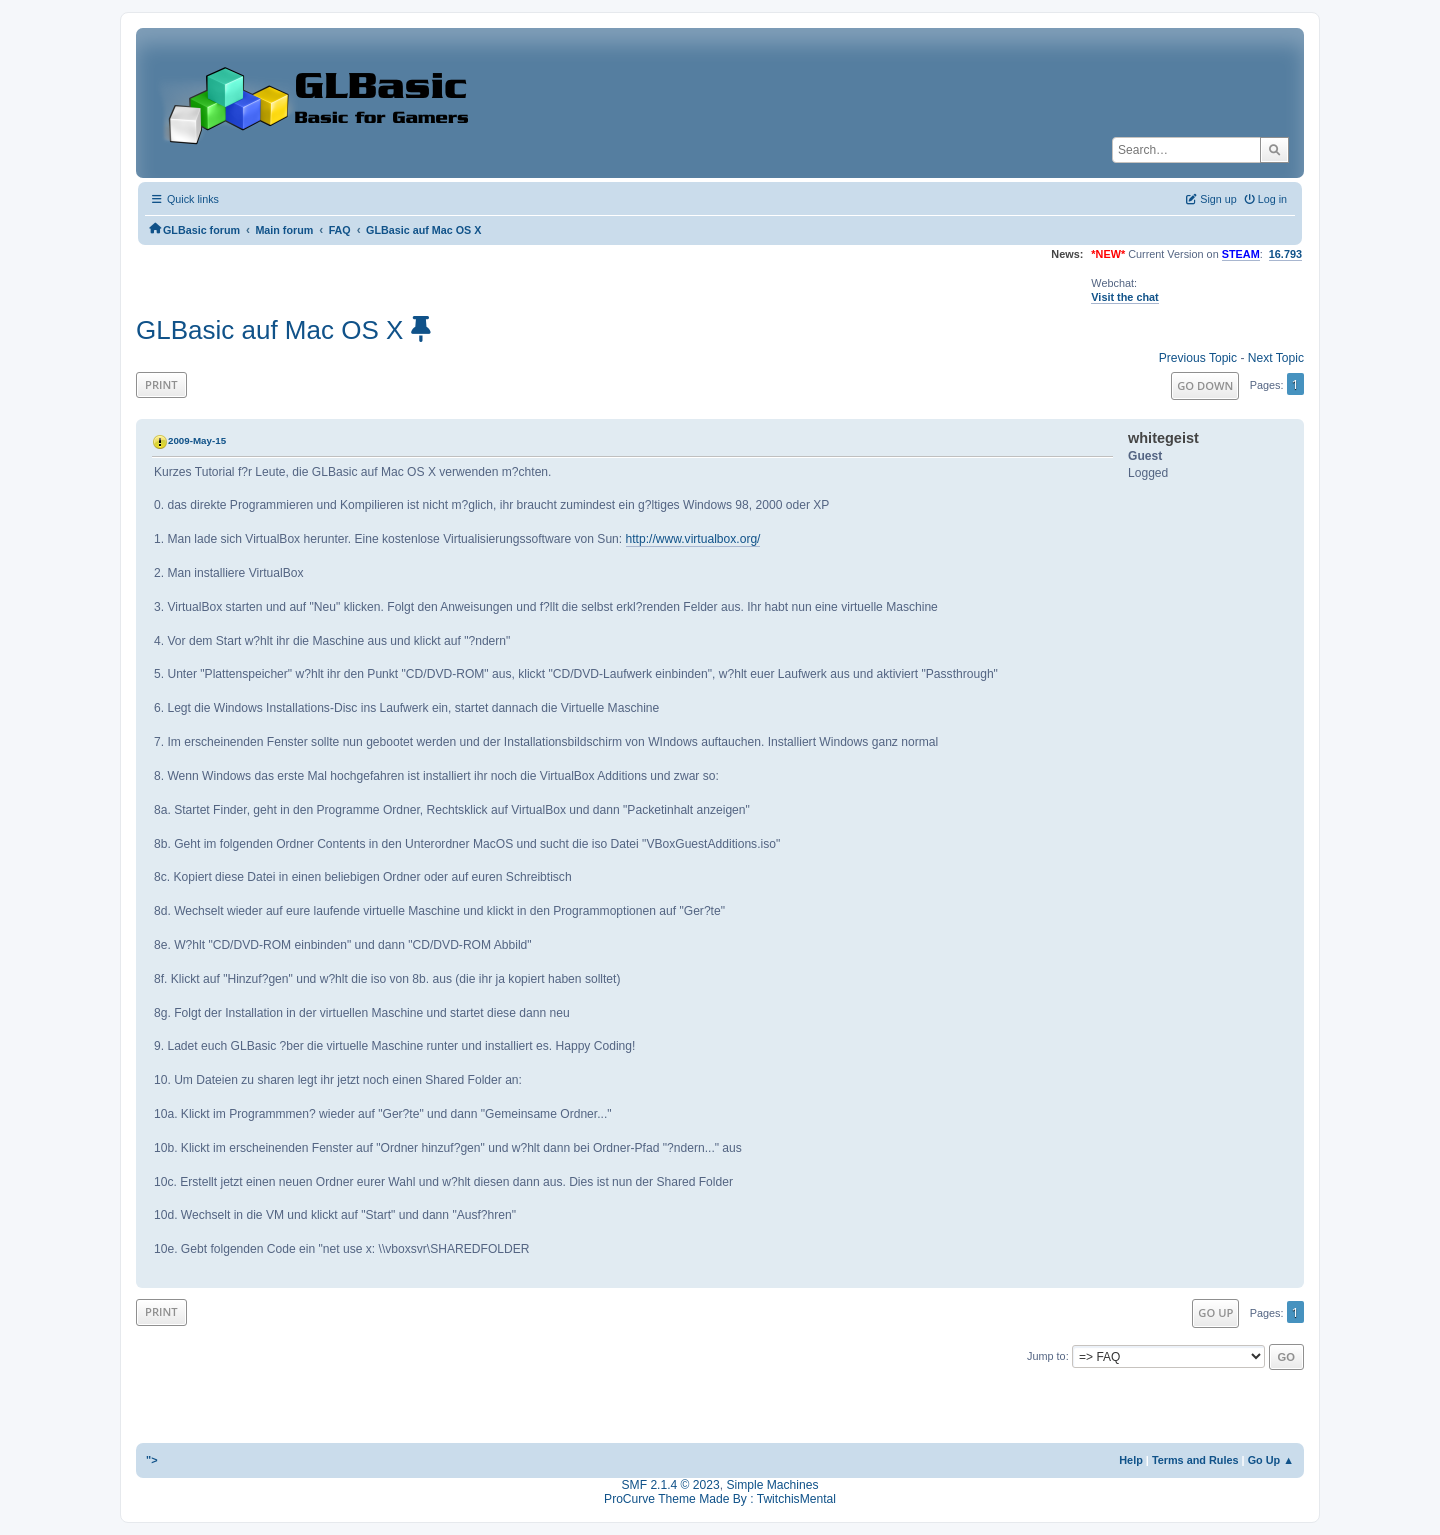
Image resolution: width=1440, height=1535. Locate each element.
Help (1131, 1460)
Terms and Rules (1195, 1460)
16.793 (1285, 254)
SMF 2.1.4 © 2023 (671, 1485)
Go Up (1215, 1312)
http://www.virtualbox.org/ (693, 539)
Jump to (1046, 1356)
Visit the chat (1124, 297)
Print (161, 384)
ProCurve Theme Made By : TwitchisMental (720, 1499)
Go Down (1205, 385)
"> (152, 1460)
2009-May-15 (197, 440)
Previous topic (1198, 358)
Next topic (1276, 358)
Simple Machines (772, 1485)
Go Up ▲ (1271, 1460)
